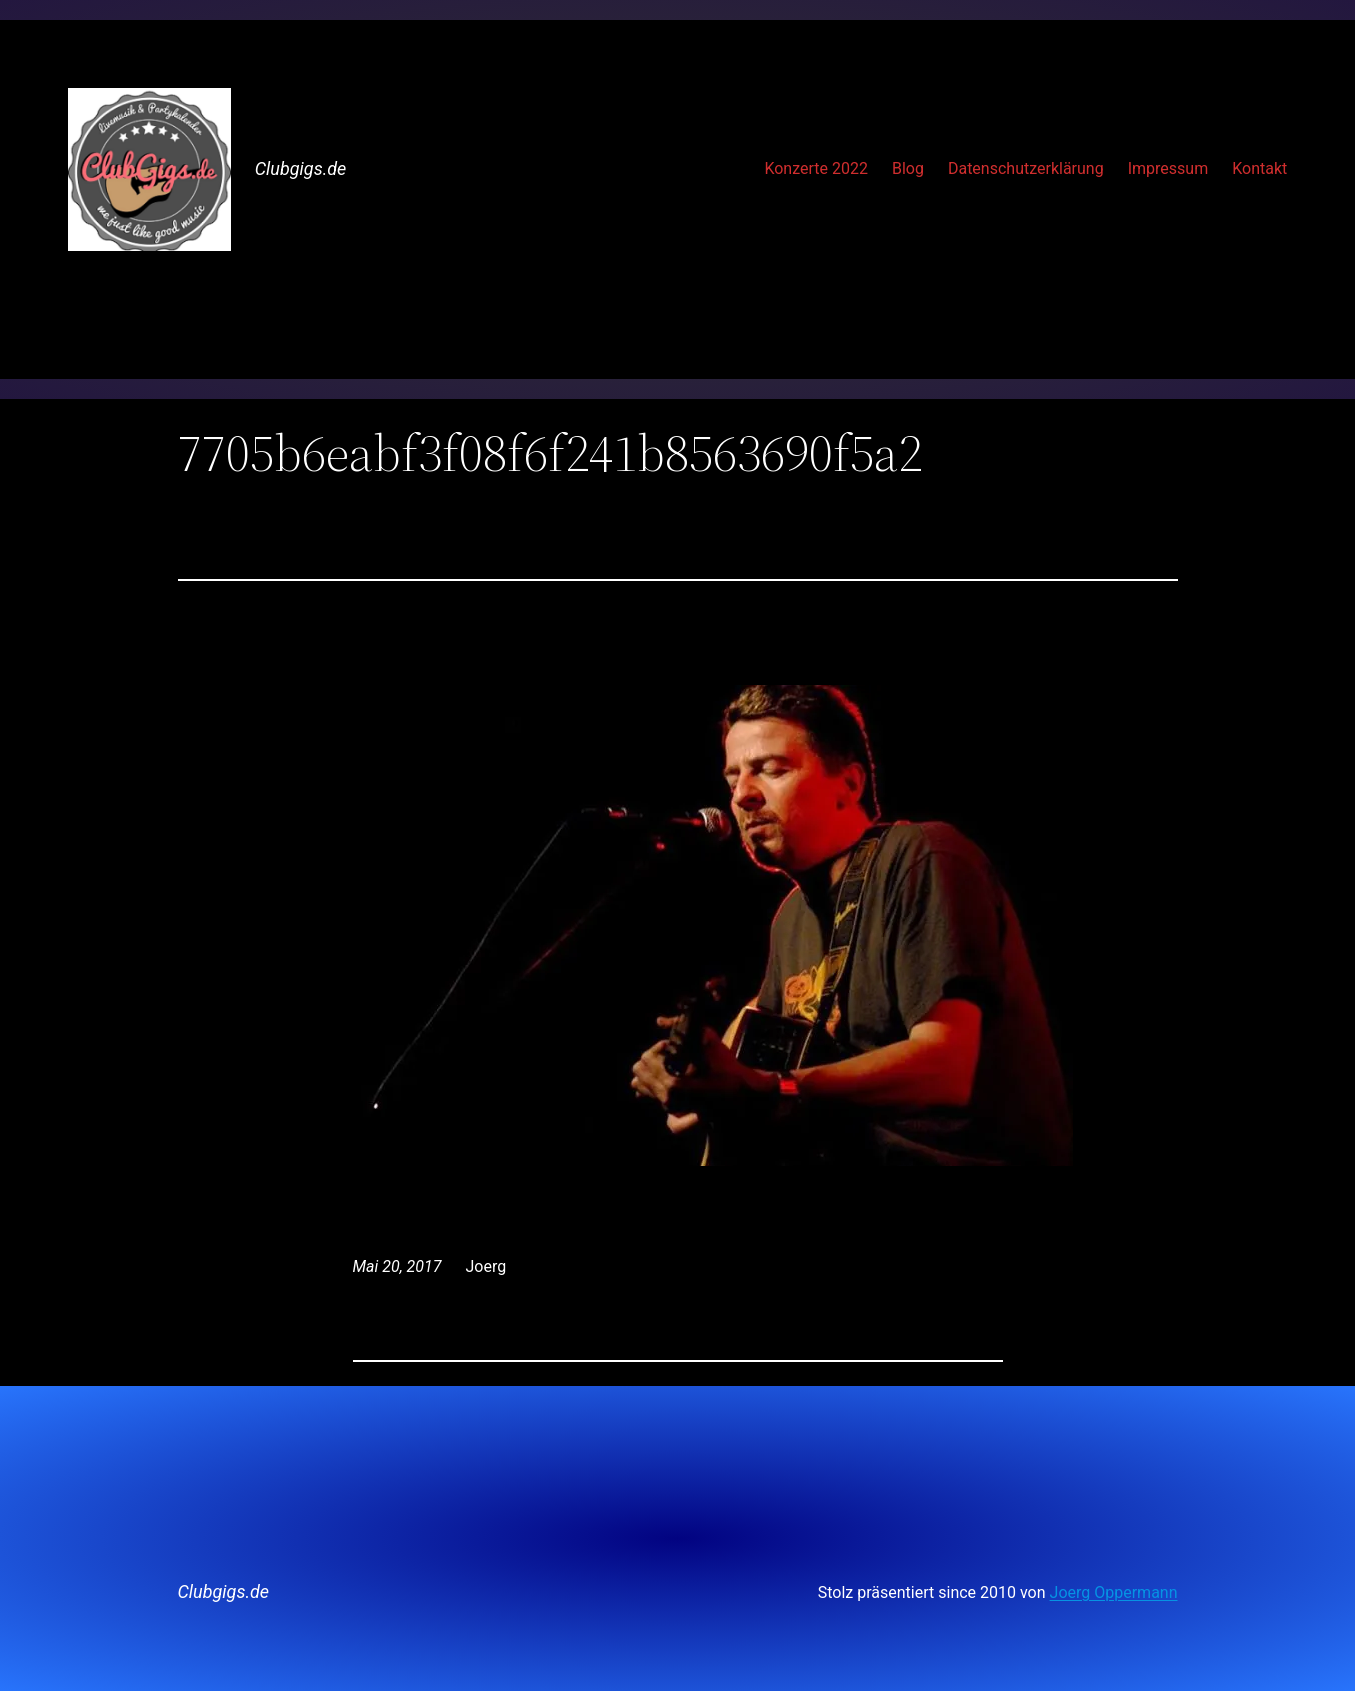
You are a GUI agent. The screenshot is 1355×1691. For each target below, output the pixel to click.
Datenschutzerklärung (1026, 168)
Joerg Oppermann (1114, 1592)
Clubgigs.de (301, 168)
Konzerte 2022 (816, 168)
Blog (908, 168)
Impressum (1168, 168)
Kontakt (1259, 168)
